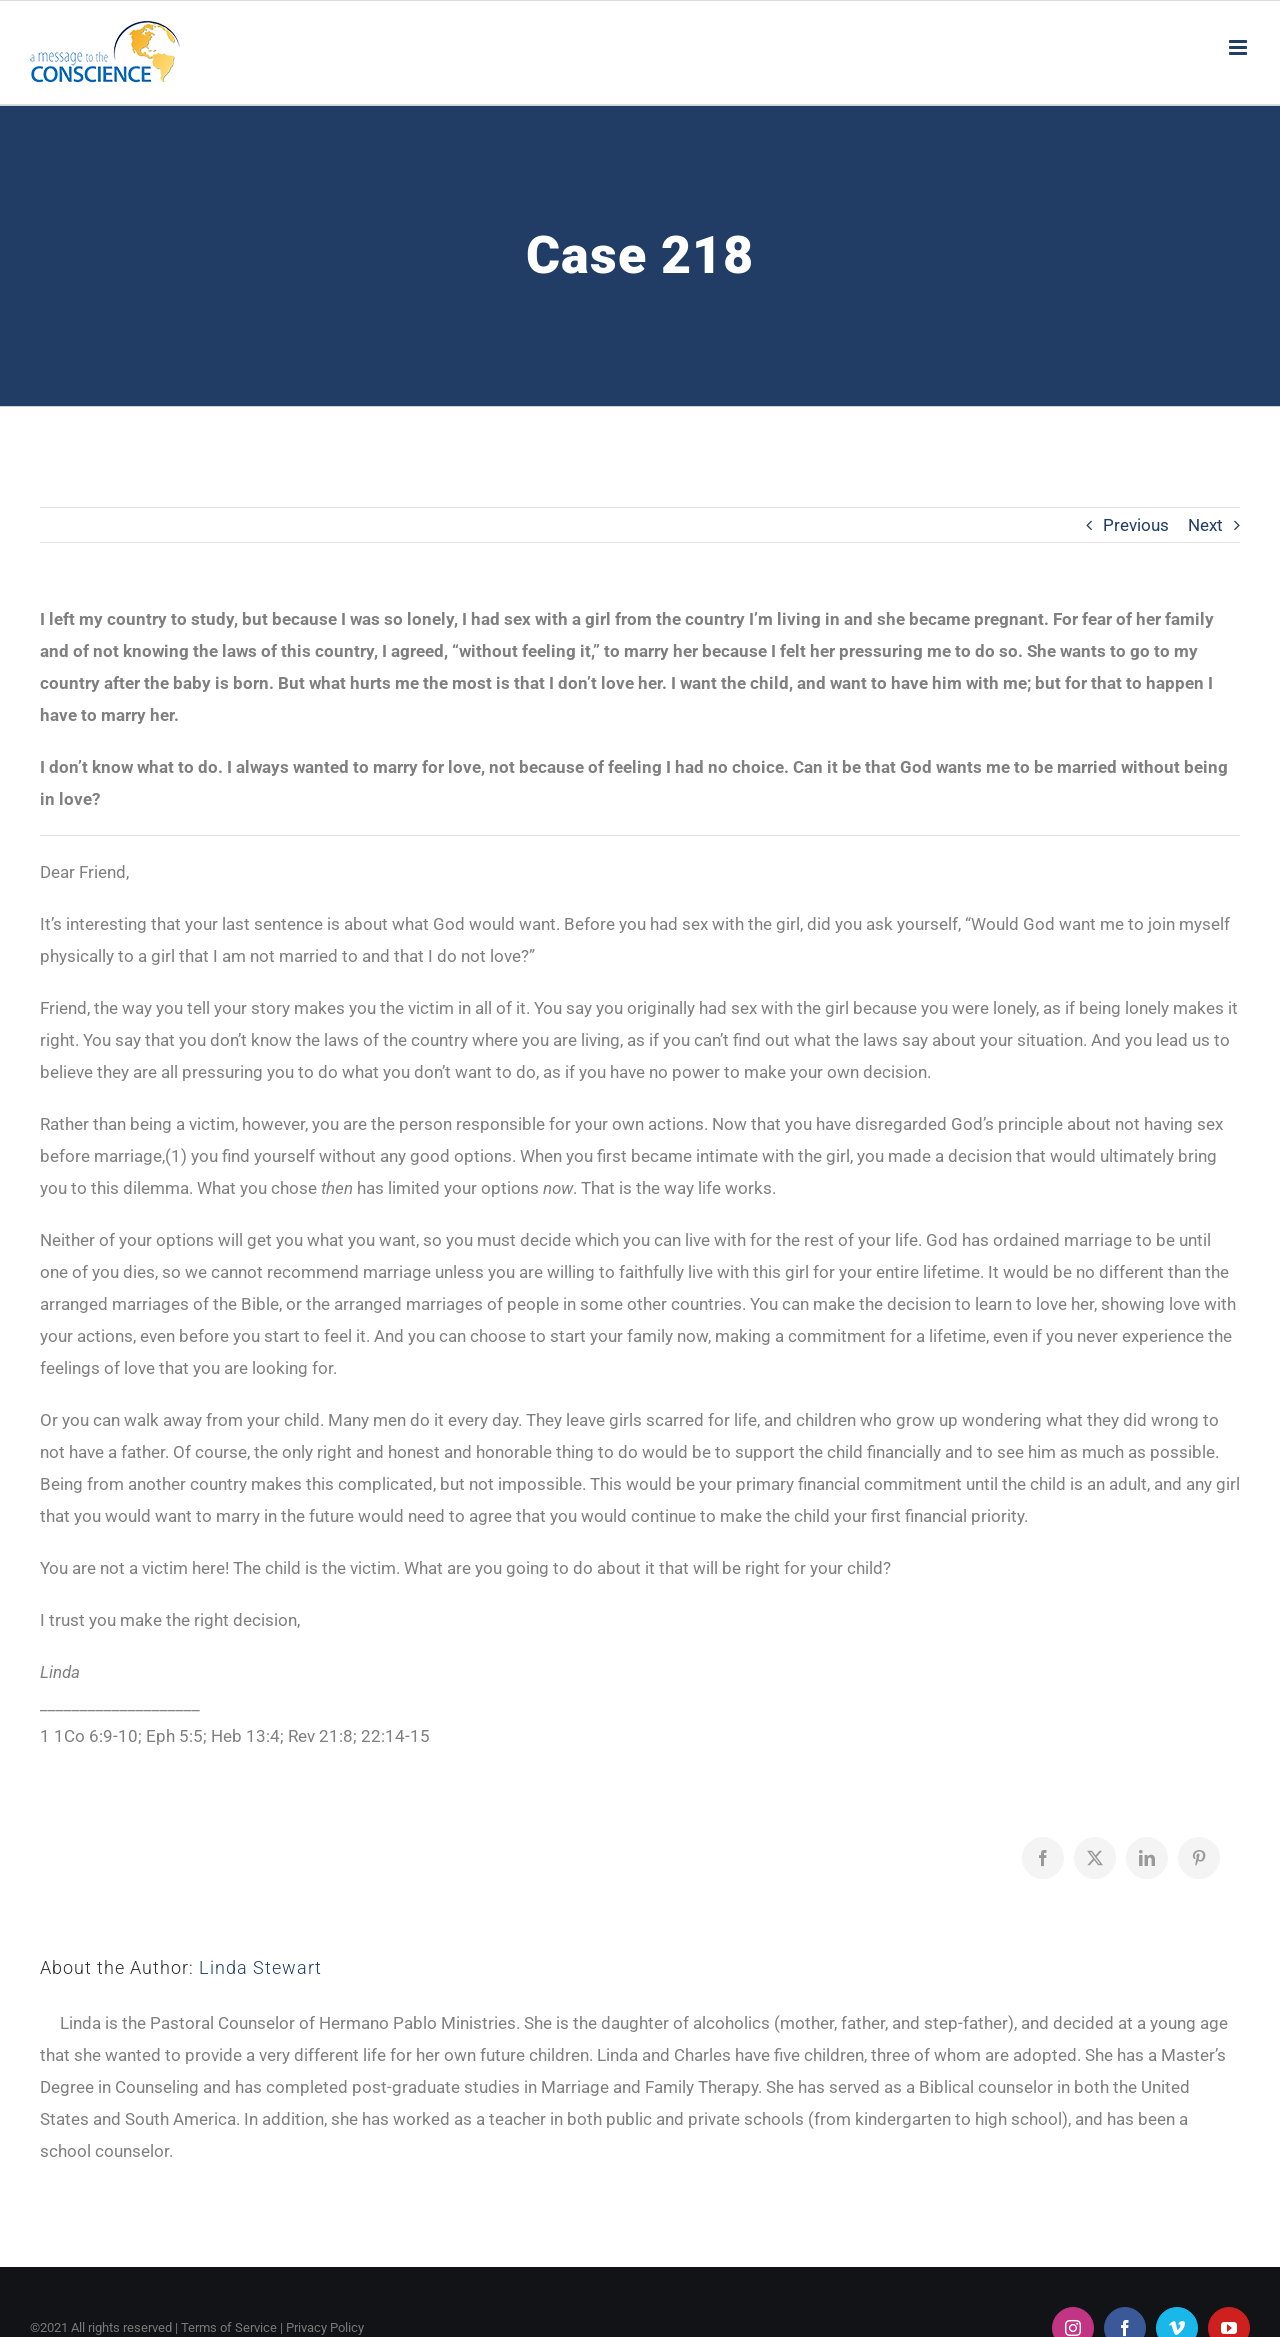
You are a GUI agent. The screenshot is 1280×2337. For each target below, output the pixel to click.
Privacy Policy (325, 2327)
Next (1205, 525)
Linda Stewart (260, 1967)
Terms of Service (229, 2327)
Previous (1136, 525)
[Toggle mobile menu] (1239, 47)
